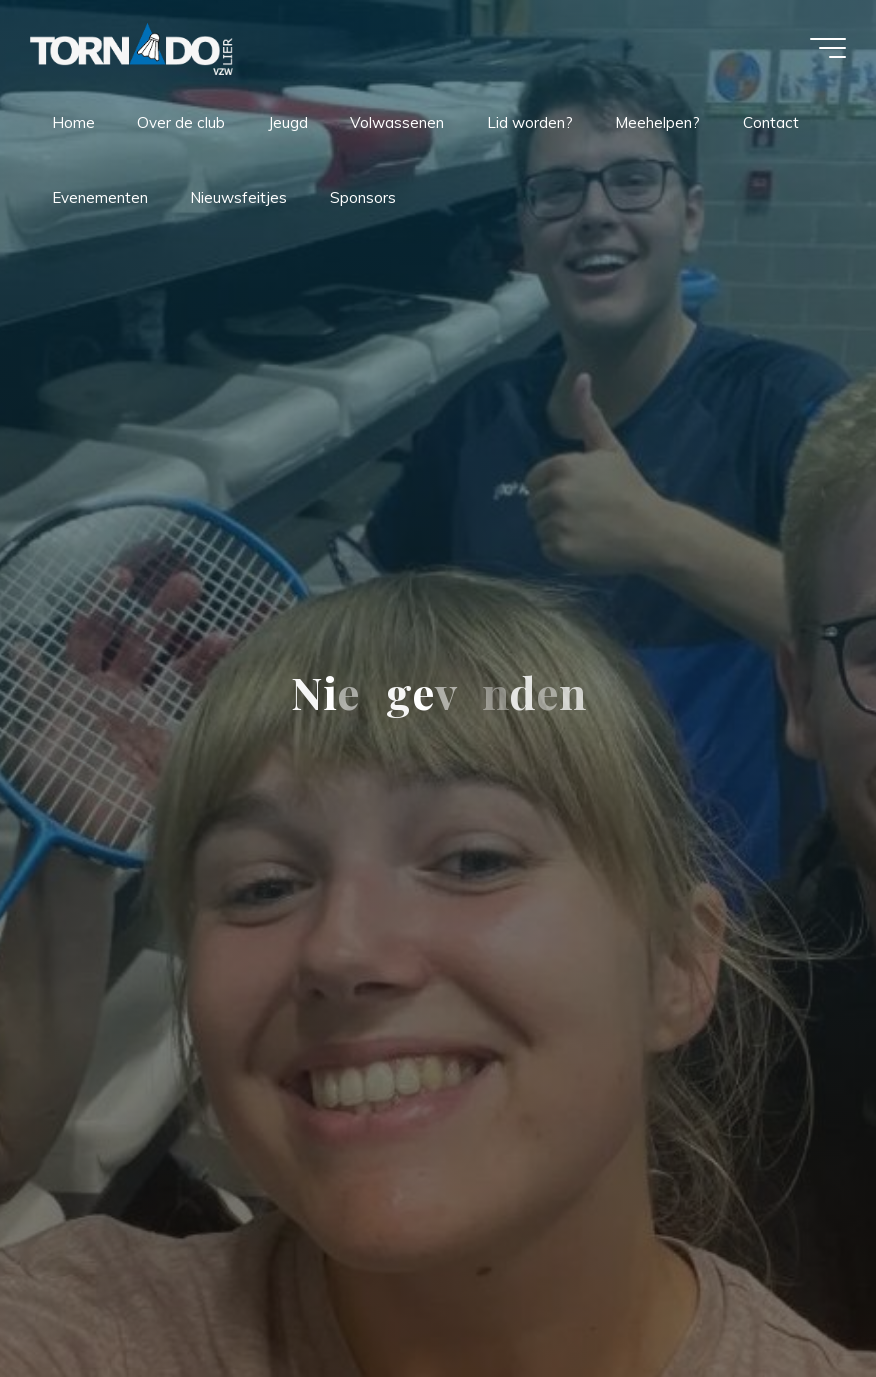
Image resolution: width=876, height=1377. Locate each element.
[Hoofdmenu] (828, 48)
